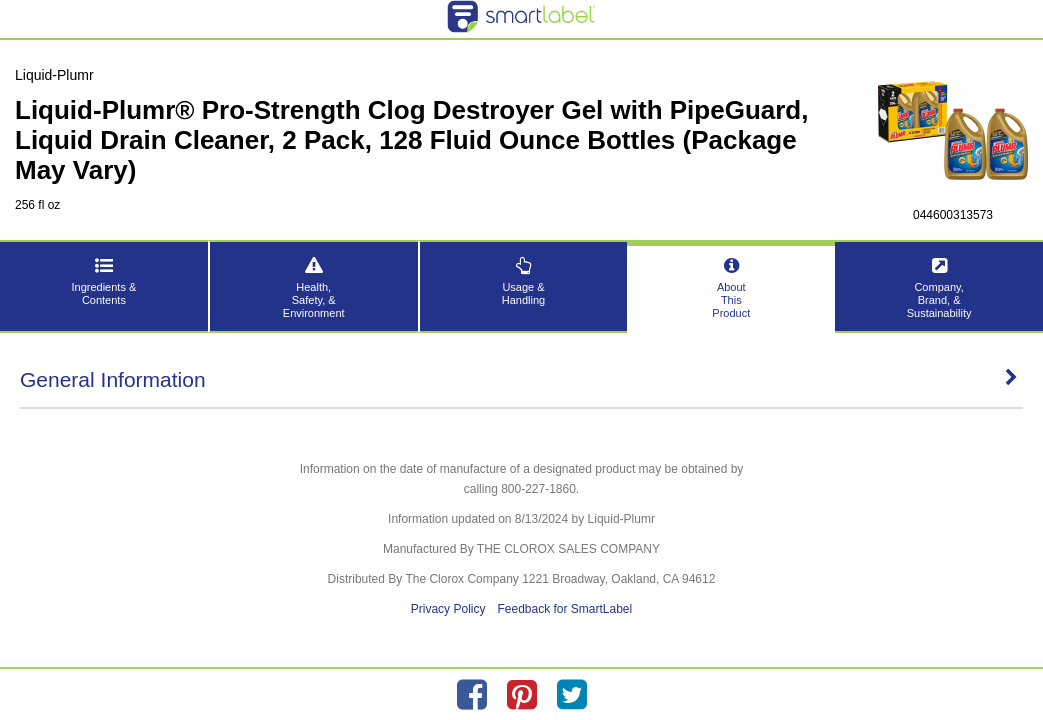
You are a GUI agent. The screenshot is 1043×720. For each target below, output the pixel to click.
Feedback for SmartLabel (564, 609)
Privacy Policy (448, 609)
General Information (519, 379)
